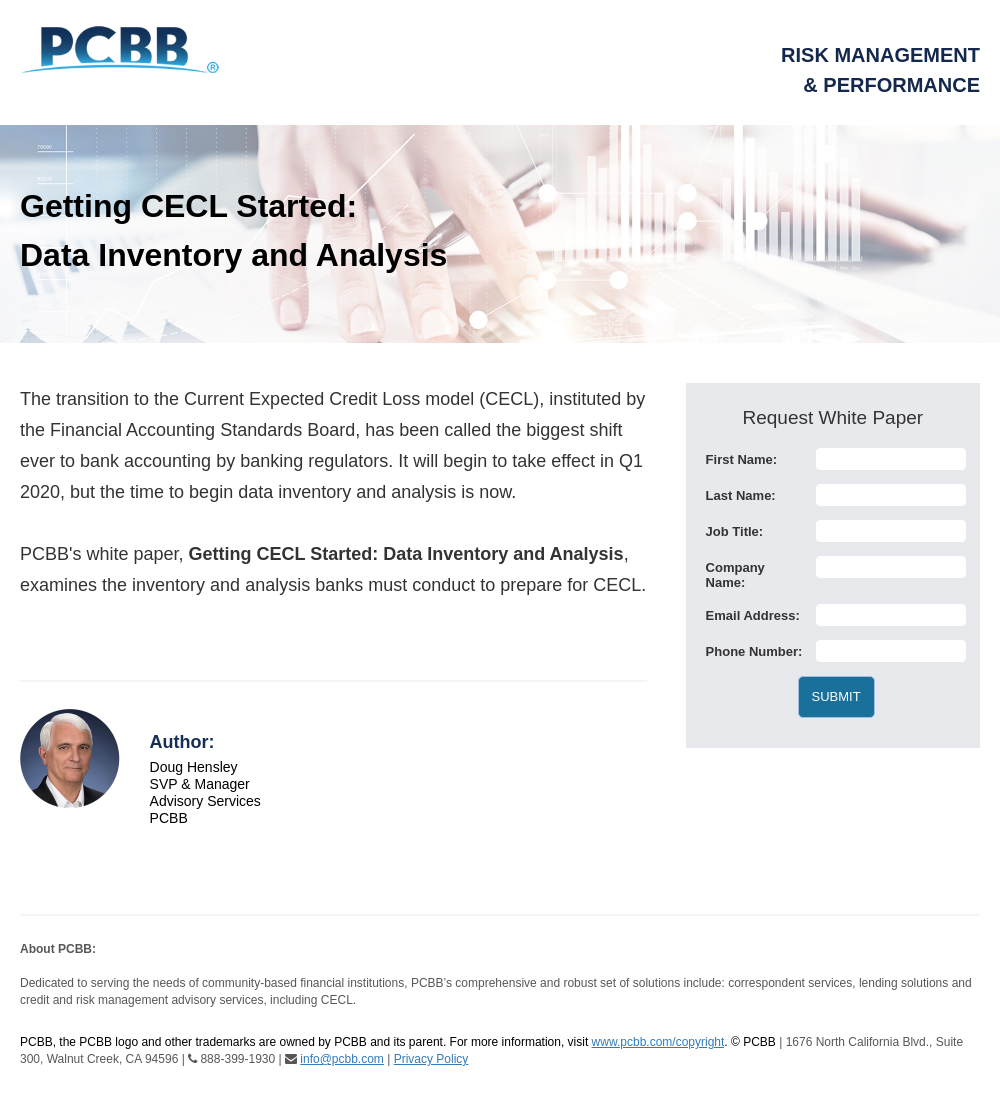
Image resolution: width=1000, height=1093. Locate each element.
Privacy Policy (431, 1059)
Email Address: (753, 615)
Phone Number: (754, 651)
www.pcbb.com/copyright (658, 1042)
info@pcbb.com (342, 1059)
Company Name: (735, 575)
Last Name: (741, 495)
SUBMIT (836, 696)
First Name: (742, 459)
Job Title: (735, 531)
